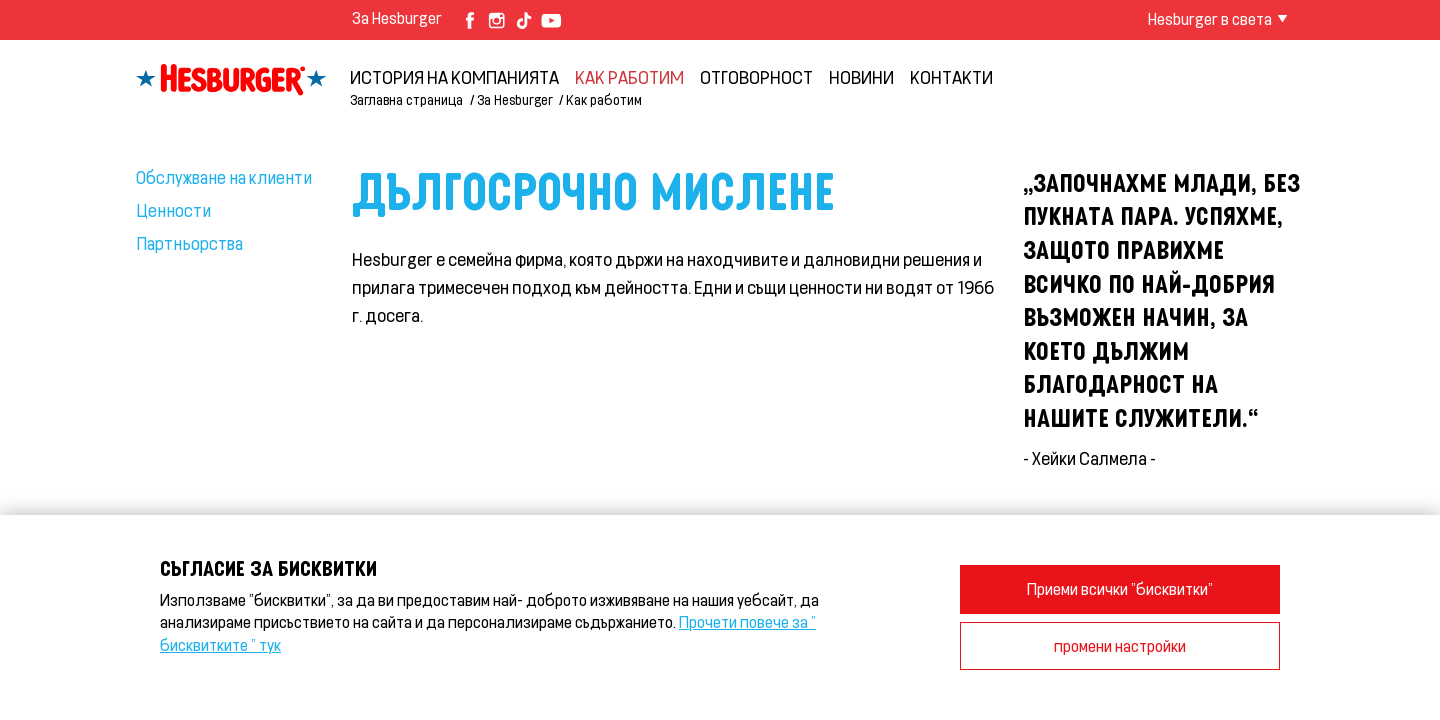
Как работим (629, 77)
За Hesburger (397, 17)
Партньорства (189, 243)
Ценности (173, 210)
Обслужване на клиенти (224, 177)
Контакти (951, 77)
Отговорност (756, 77)
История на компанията (454, 77)
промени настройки (1120, 645)
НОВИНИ (861, 77)
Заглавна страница (406, 99)
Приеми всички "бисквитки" (1120, 588)
